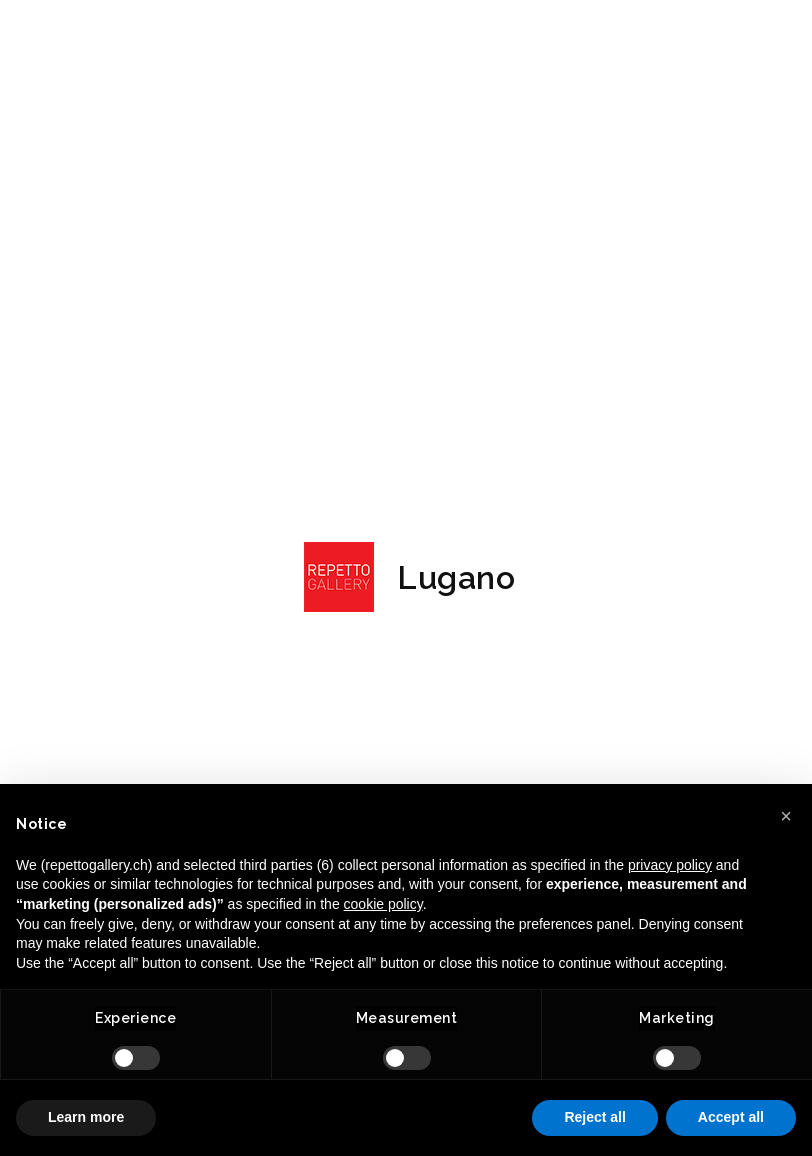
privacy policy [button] (670, 865)
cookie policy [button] (383, 904)
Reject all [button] (594, 1117)
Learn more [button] (86, 1117)
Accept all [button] (731, 1117)
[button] (786, 816)
